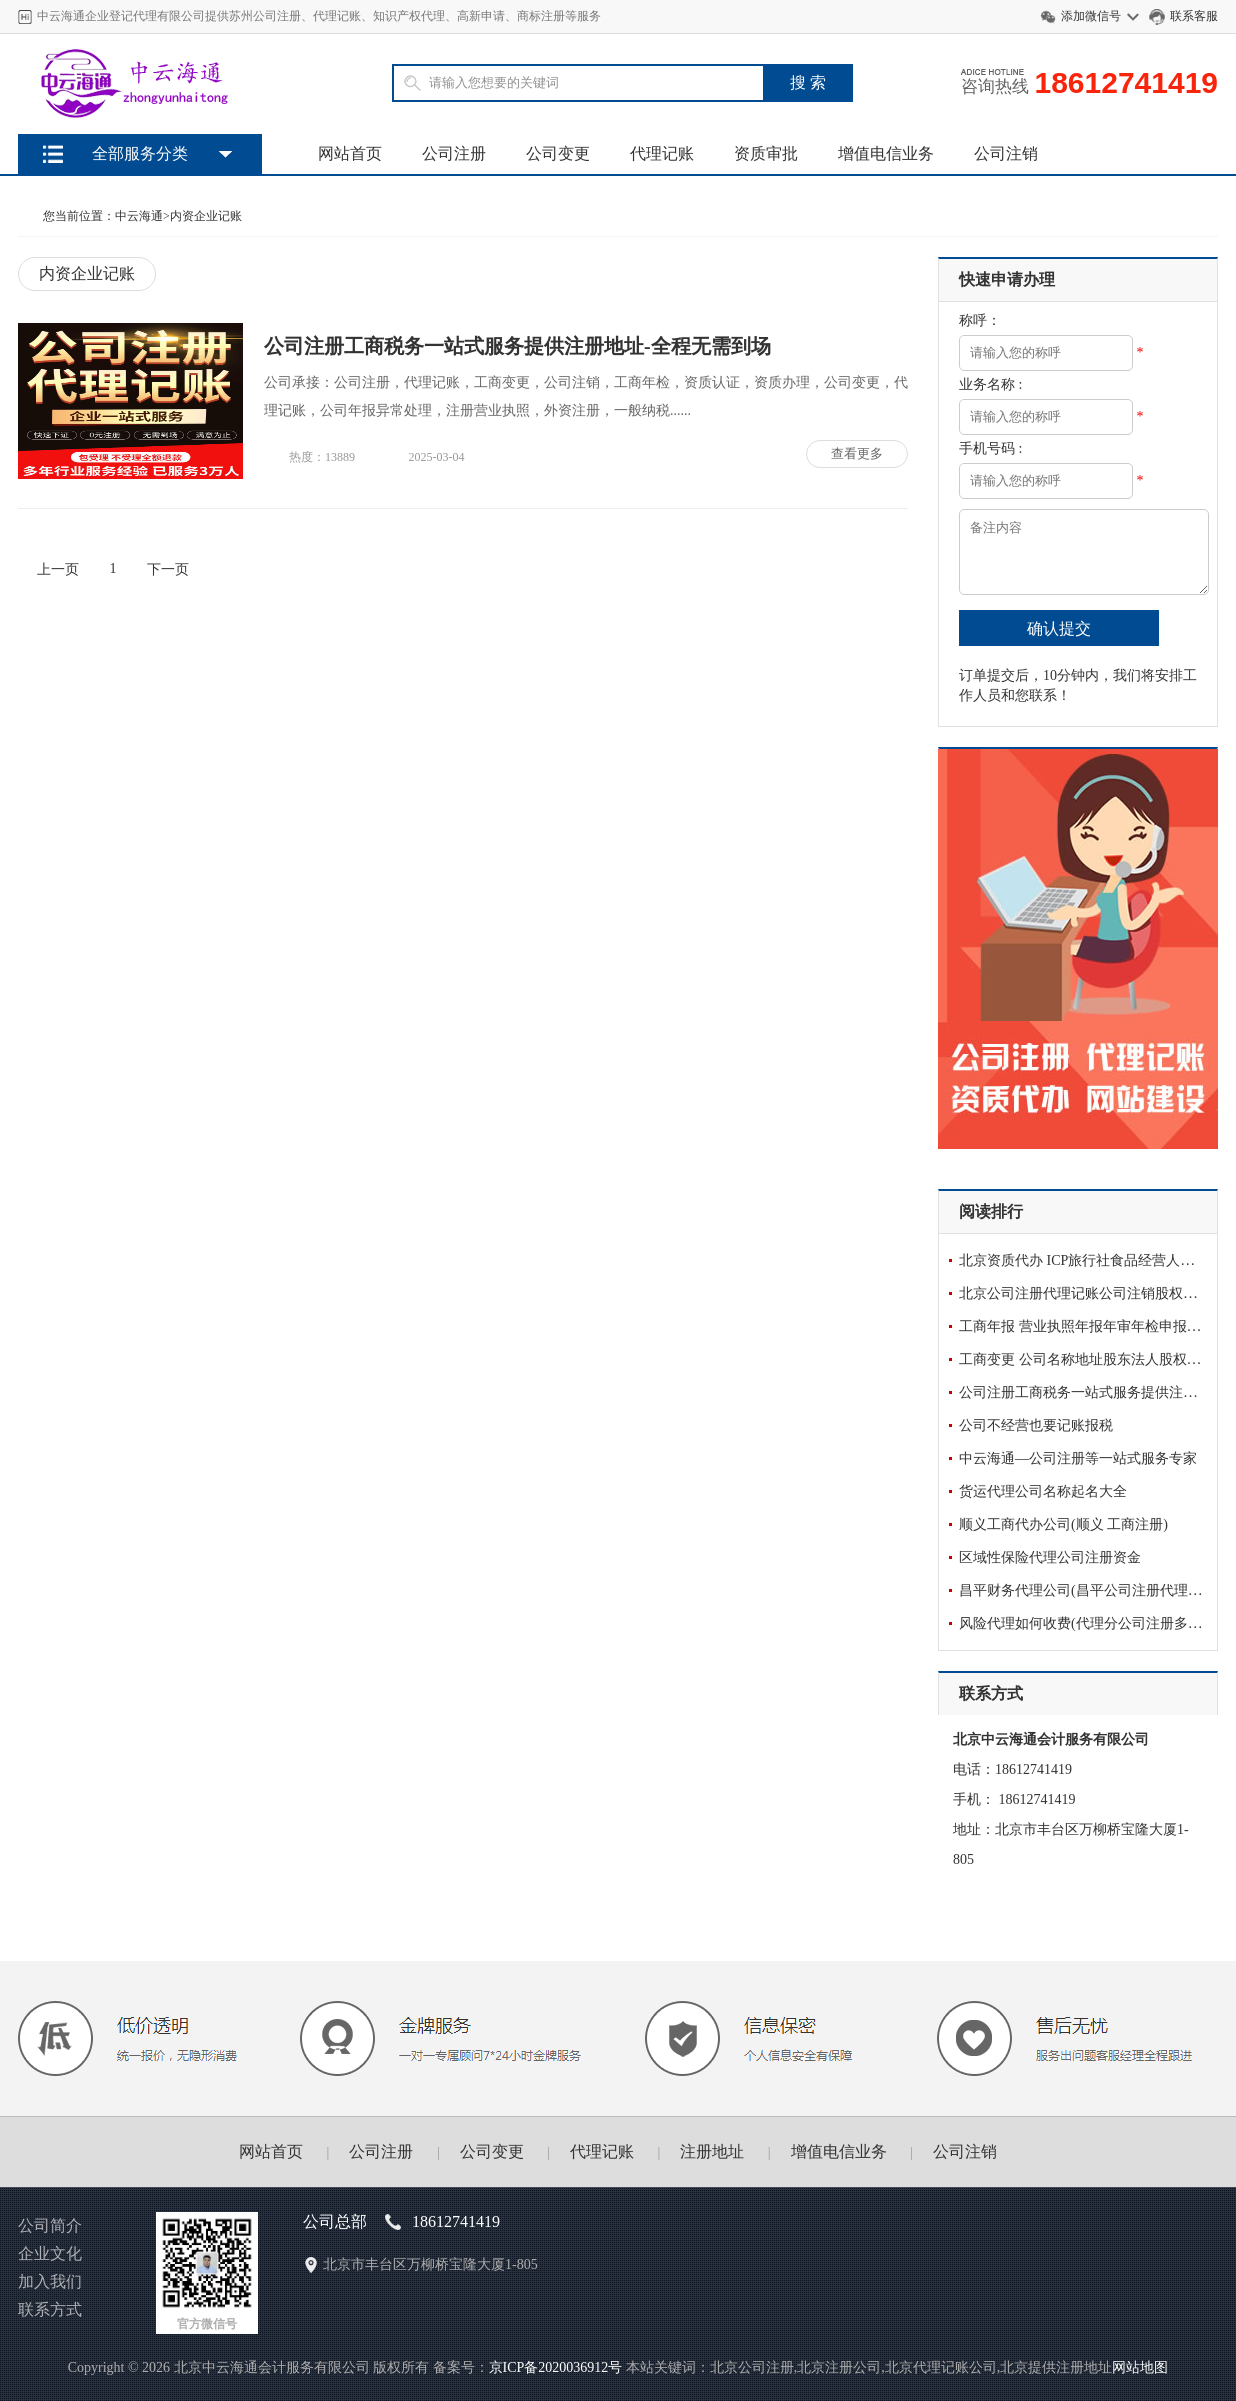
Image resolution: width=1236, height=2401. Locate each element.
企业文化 (50, 2253)
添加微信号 (1091, 16)
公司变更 (558, 153)
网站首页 (350, 153)
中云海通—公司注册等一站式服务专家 (1078, 1458)
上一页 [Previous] (58, 569)
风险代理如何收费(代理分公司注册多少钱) (1089, 1623)
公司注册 (454, 153)
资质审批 (766, 153)
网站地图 (1140, 2367)
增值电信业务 (886, 153)
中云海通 (139, 216)
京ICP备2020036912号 (556, 2367)
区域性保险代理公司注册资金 (1050, 1557)
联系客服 (1194, 16)
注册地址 (712, 2151)
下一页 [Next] (168, 569)
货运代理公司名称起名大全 (1043, 1491)
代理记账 (662, 153)
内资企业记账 (206, 216)
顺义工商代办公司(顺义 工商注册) (1063, 1524)
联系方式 (50, 2309)
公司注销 (1006, 153)
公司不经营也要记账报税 (1036, 1425)
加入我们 (50, 2281)
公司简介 (50, 2225)
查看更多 (857, 453)
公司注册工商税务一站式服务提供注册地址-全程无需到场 (517, 346)
